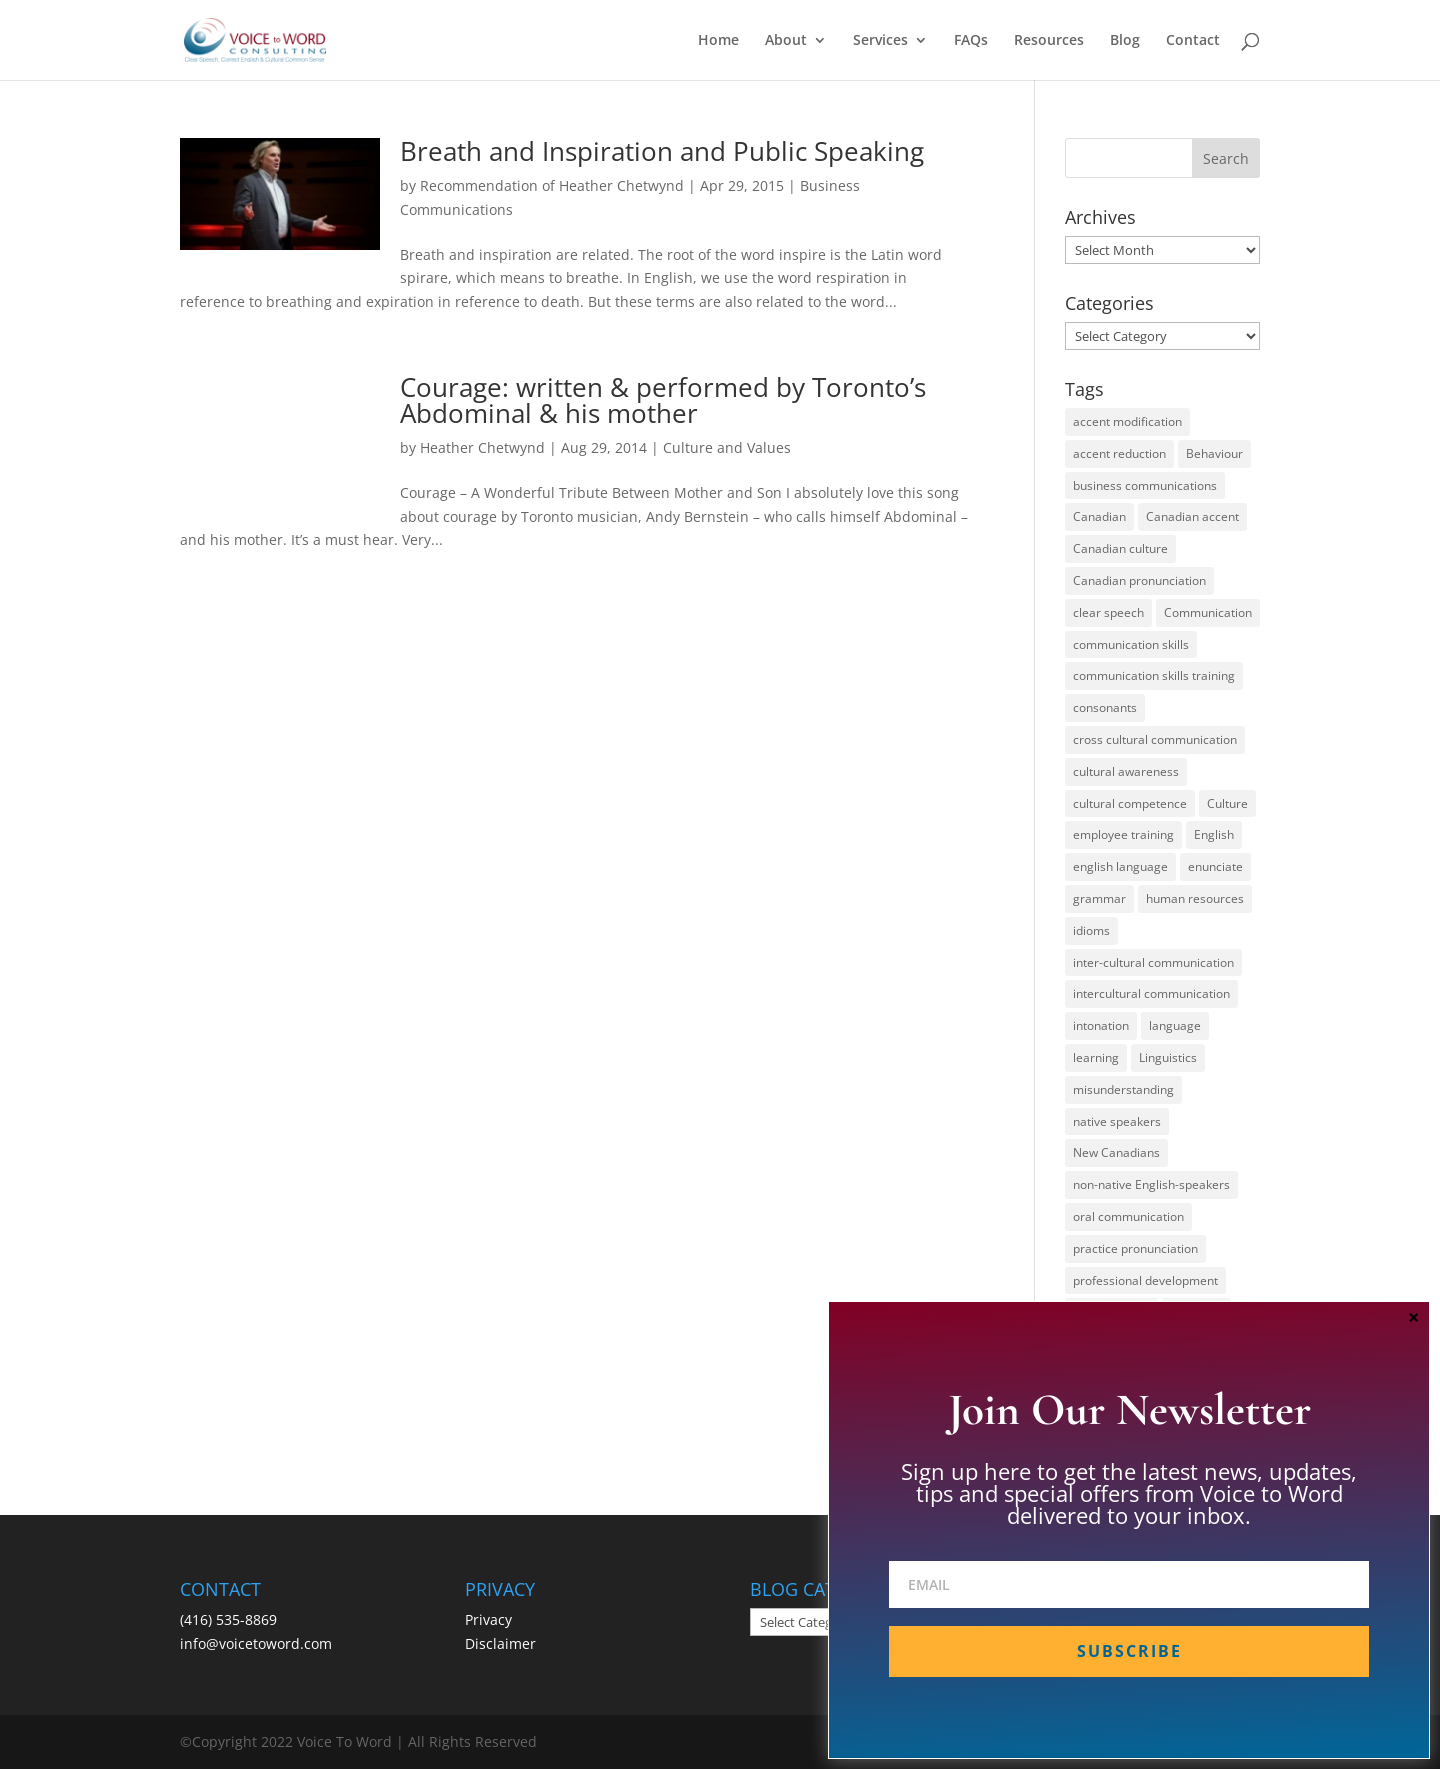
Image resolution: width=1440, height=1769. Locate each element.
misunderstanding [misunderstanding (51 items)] (1123, 1089)
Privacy (488, 1619)
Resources (1049, 41)
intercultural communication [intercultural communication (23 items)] (1151, 993)
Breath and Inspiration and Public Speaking (662, 151)
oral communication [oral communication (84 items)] (1128, 1216)
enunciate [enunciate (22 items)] (1215, 866)
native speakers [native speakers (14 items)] (1117, 1121)
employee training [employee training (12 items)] (1123, 834)
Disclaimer (500, 1643)
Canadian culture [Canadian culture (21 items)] (1120, 548)
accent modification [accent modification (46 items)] (1127, 421)
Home (718, 41)
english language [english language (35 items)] (1120, 866)
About (786, 41)
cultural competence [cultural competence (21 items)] (1130, 803)
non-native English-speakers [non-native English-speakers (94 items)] (1151, 1184)
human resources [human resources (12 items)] (1195, 898)
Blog (1125, 41)
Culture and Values (727, 447)
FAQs (971, 41)
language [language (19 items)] (1175, 1025)
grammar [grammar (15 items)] (1099, 898)
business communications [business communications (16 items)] (1145, 485)
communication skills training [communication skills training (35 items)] (1154, 675)
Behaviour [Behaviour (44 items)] (1214, 453)
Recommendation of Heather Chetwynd (552, 185)
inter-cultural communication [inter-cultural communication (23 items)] (1153, 962)
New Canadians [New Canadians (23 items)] (1116, 1152)
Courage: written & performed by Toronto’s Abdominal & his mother (663, 400)
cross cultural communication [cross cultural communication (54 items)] (1155, 739)
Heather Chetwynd (482, 447)
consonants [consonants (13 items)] (1105, 707)
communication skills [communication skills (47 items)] (1131, 644)
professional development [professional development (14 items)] (1145, 1280)
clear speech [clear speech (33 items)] (1108, 612)
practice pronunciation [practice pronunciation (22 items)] (1135, 1248)
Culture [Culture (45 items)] (1227, 803)
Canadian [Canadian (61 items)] (1099, 516)
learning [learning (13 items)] (1096, 1057)
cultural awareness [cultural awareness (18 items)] (1126, 771)
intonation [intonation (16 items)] (1101, 1025)
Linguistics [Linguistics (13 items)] (1168, 1057)
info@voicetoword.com (256, 1643)
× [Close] (1413, 1317)
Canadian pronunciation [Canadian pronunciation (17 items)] (1139, 580)
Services (880, 41)
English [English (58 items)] (1214, 834)
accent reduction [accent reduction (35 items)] (1119, 453)
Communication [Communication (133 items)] (1208, 612)
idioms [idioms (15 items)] (1091, 930)
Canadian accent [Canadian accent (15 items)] (1192, 516)
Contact (1193, 41)
